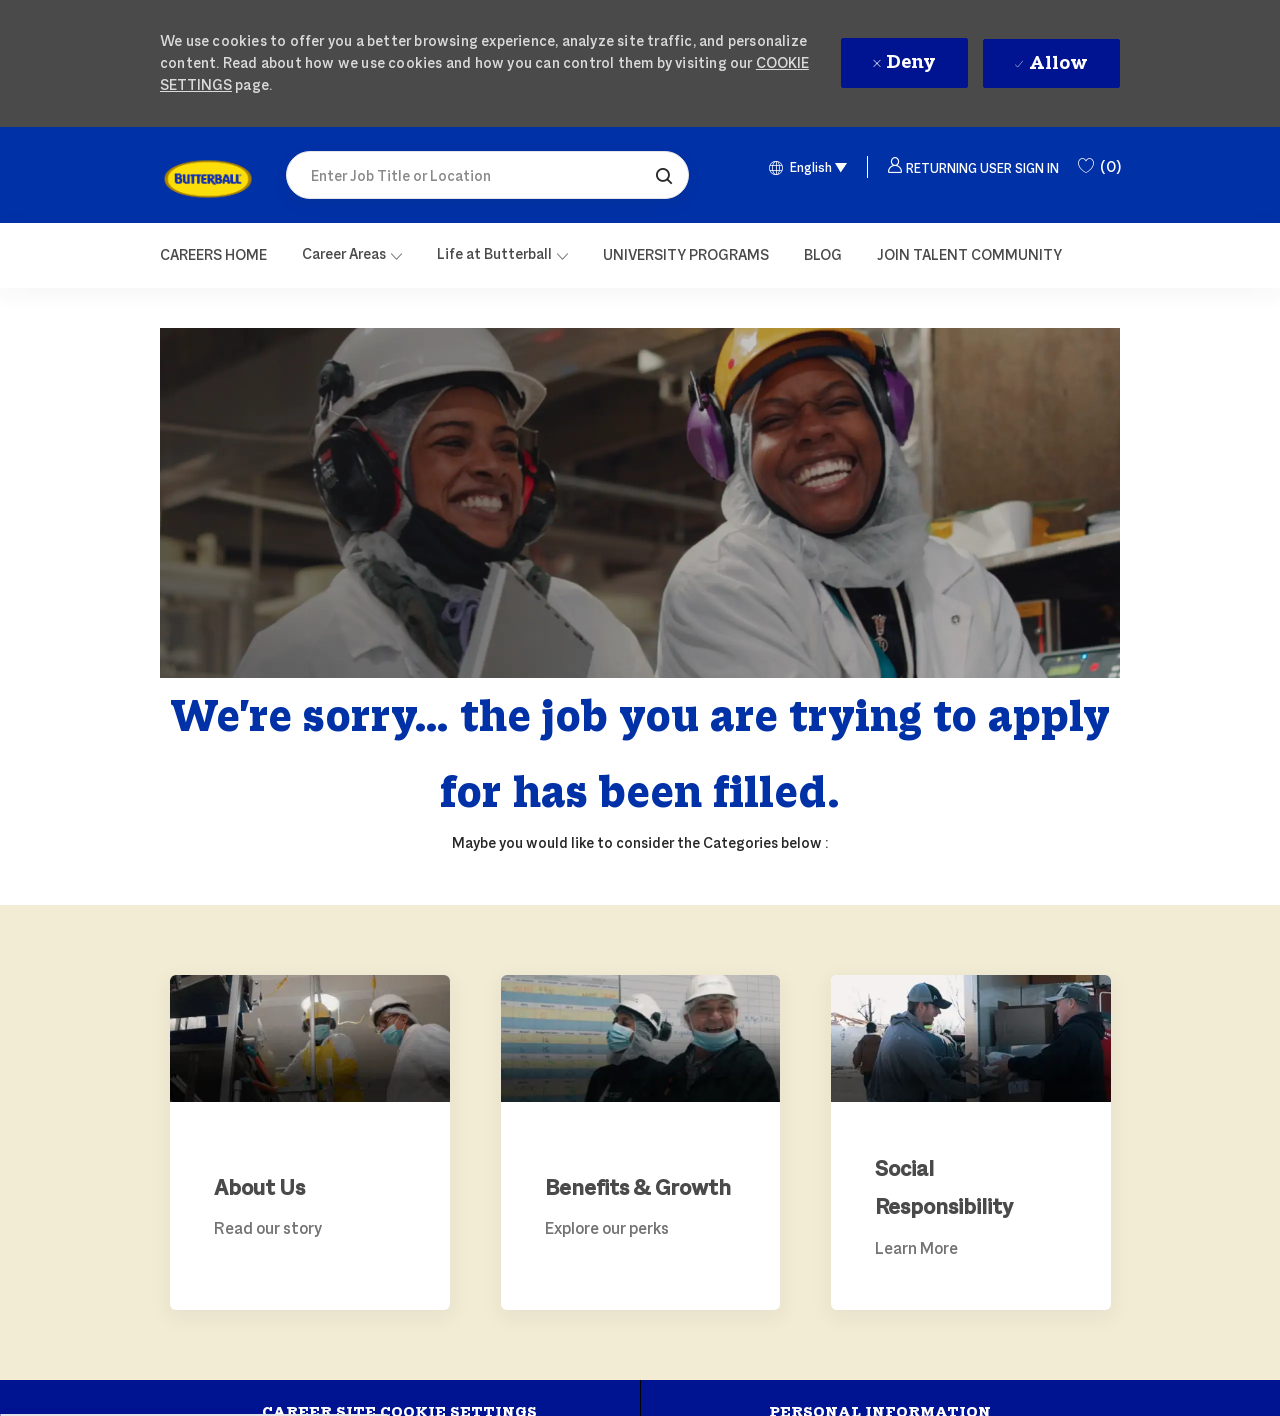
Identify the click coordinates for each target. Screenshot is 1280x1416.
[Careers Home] (213, 255)
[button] (664, 175)
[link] (208, 179)
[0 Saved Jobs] (1099, 167)
